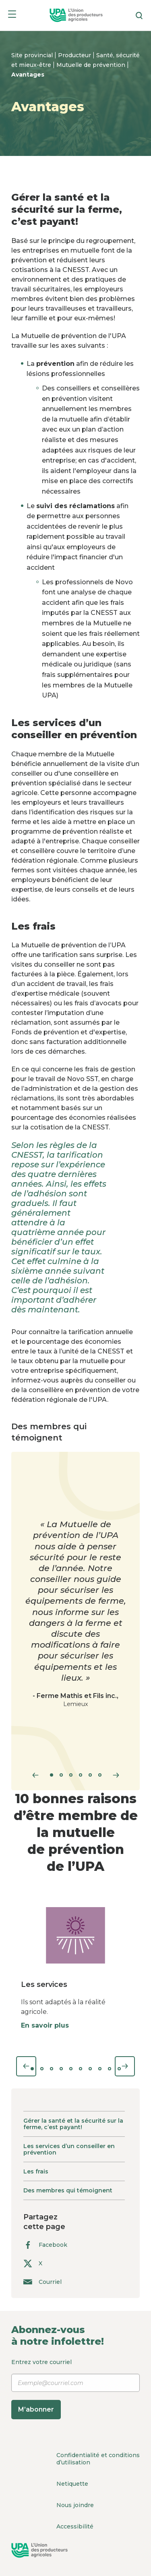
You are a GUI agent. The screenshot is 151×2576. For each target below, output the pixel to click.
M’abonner (36, 2409)
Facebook (45, 2245)
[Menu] (12, 15)
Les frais (35, 2171)
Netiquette (72, 2483)
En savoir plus (45, 2025)
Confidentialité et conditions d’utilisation (98, 2458)
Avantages (27, 74)
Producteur (75, 55)
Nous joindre (75, 2505)
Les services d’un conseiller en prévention (69, 2149)
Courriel (42, 2281)
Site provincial (32, 55)
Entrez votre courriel (75, 2388)
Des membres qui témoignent (67, 2190)
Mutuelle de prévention (91, 64)
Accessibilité (74, 2526)
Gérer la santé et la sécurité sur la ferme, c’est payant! (73, 2124)
